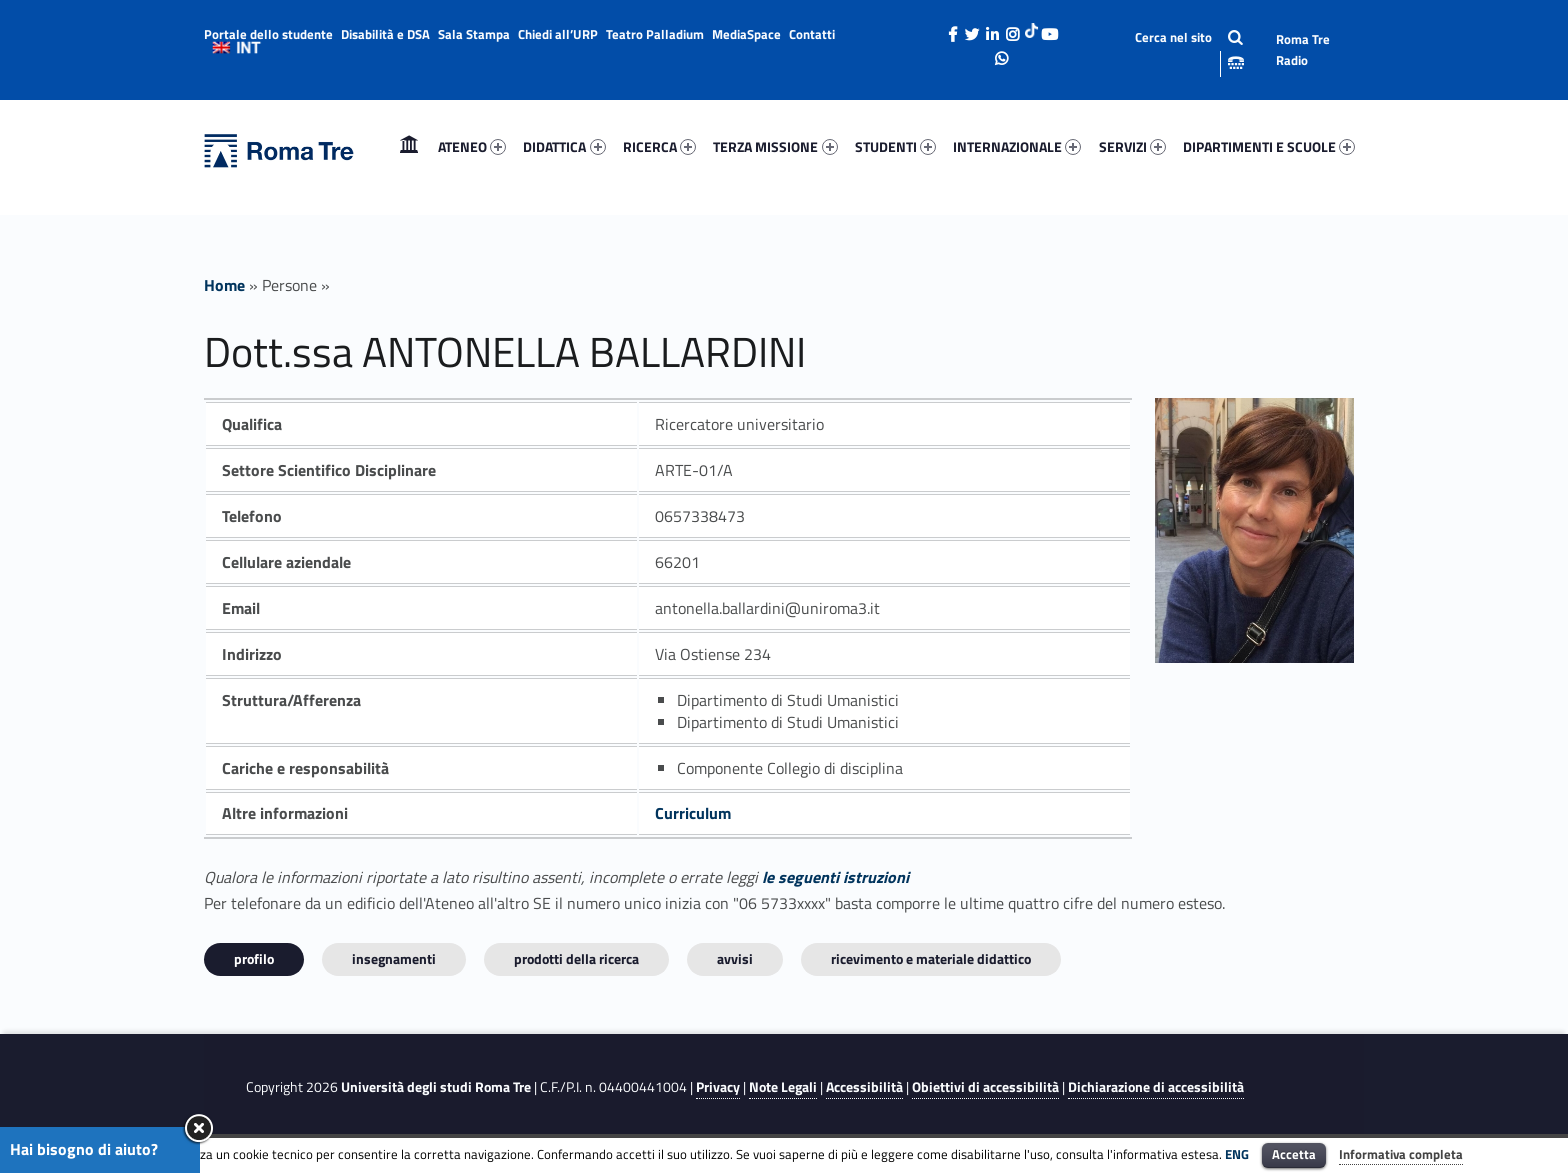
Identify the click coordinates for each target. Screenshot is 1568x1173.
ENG (1237, 1154)
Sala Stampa (474, 34)
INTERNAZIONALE (1017, 146)
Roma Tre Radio (1303, 49)
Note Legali (783, 1087)
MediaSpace (746, 34)
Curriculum (693, 813)
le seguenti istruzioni (835, 877)
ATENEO (472, 146)
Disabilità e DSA (385, 34)
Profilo (254, 958)
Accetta (1294, 1154)
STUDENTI (895, 146)
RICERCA (659, 146)
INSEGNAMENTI (394, 958)
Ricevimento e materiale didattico (931, 958)
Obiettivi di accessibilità (985, 1087)
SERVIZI (1132, 146)
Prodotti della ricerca (576, 958)
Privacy (718, 1087)
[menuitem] (409, 147)
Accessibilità (864, 1087)
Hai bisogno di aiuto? (84, 1149)
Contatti (812, 34)
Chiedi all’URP (558, 34)
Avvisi (735, 958)
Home (409, 146)
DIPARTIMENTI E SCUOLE (1269, 146)
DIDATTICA (564, 146)
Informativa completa (1401, 1154)
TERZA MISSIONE (775, 146)
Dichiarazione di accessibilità (1156, 1087)
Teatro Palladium (655, 34)
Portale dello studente (268, 34)
